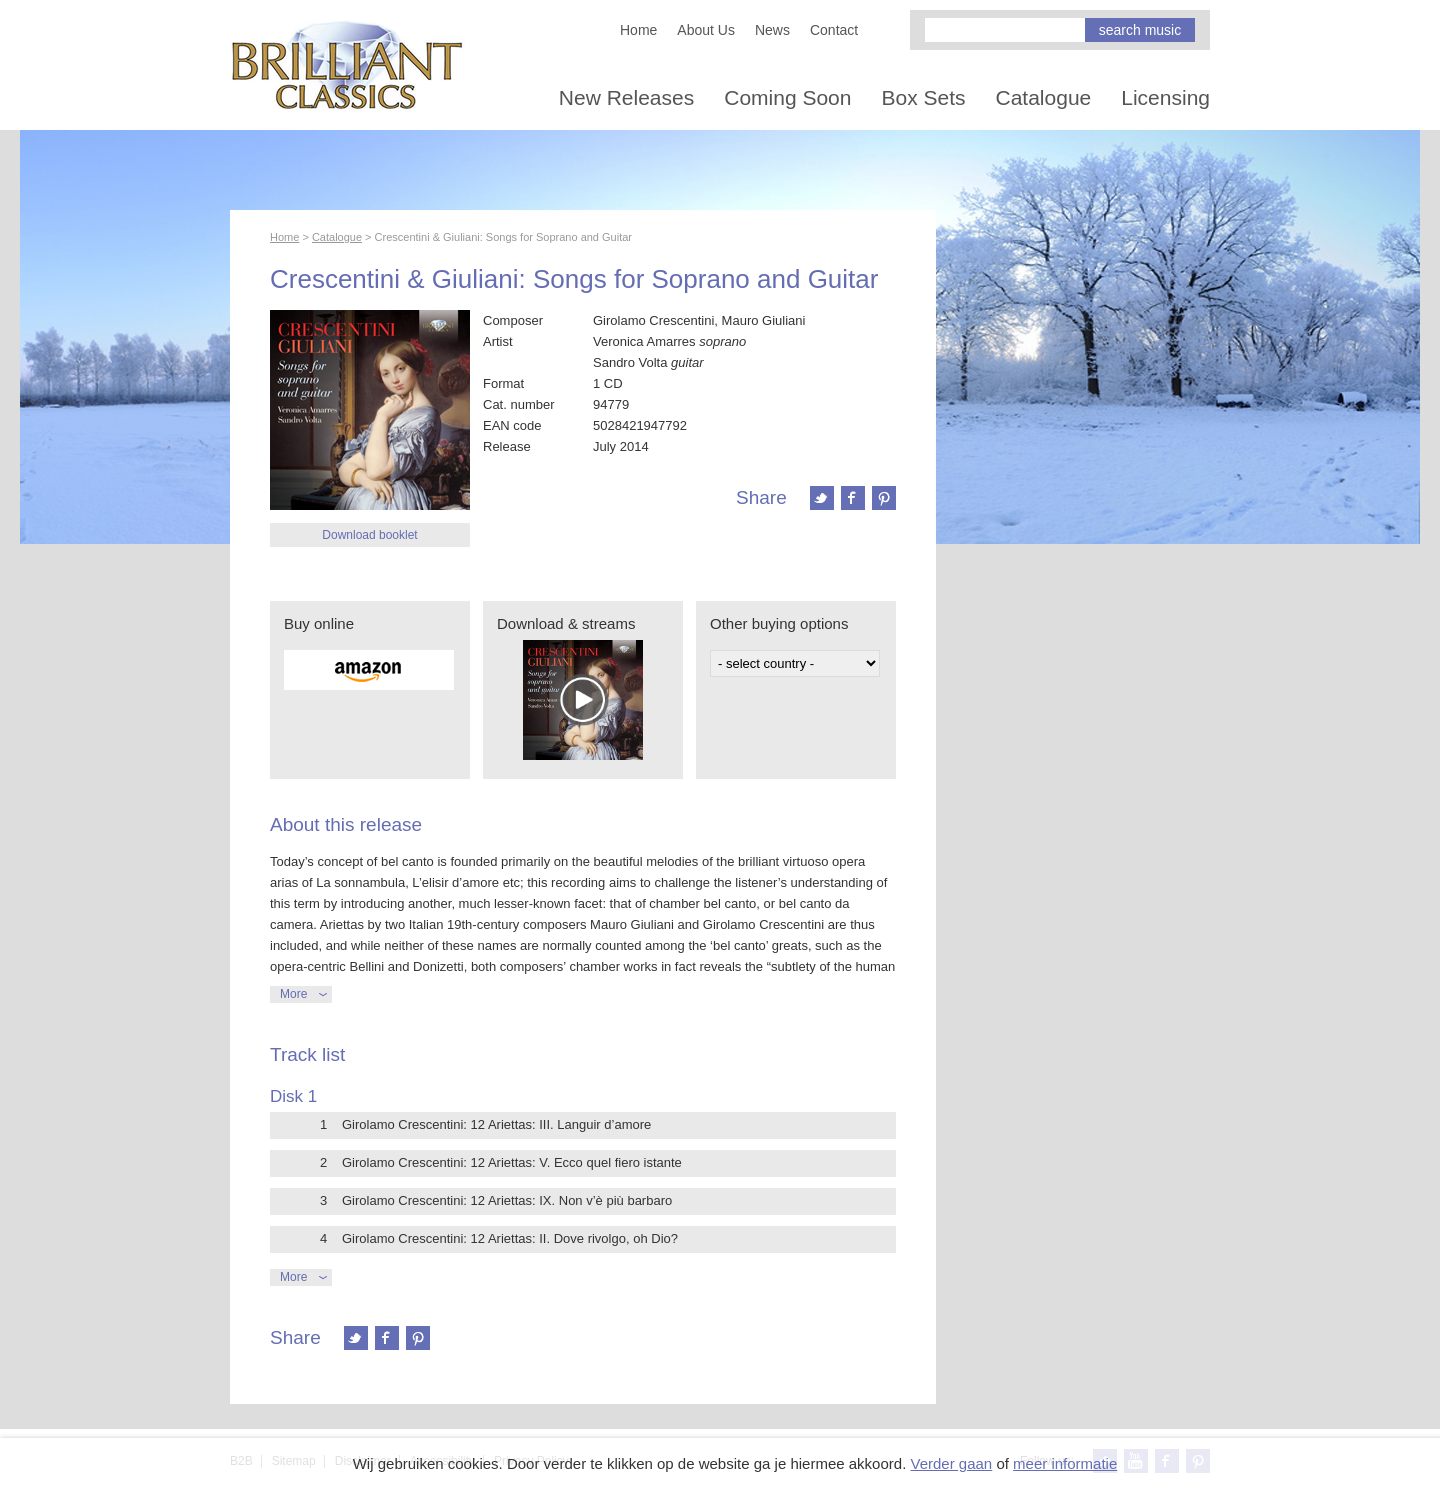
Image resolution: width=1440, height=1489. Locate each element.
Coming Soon (787, 97)
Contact (834, 30)
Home (638, 30)
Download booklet (369, 535)
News (772, 30)
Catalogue (1044, 97)
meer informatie (1065, 1463)
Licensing (1165, 97)
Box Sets (923, 97)
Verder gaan (951, 1463)
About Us (706, 30)
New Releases (626, 97)
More (293, 994)
